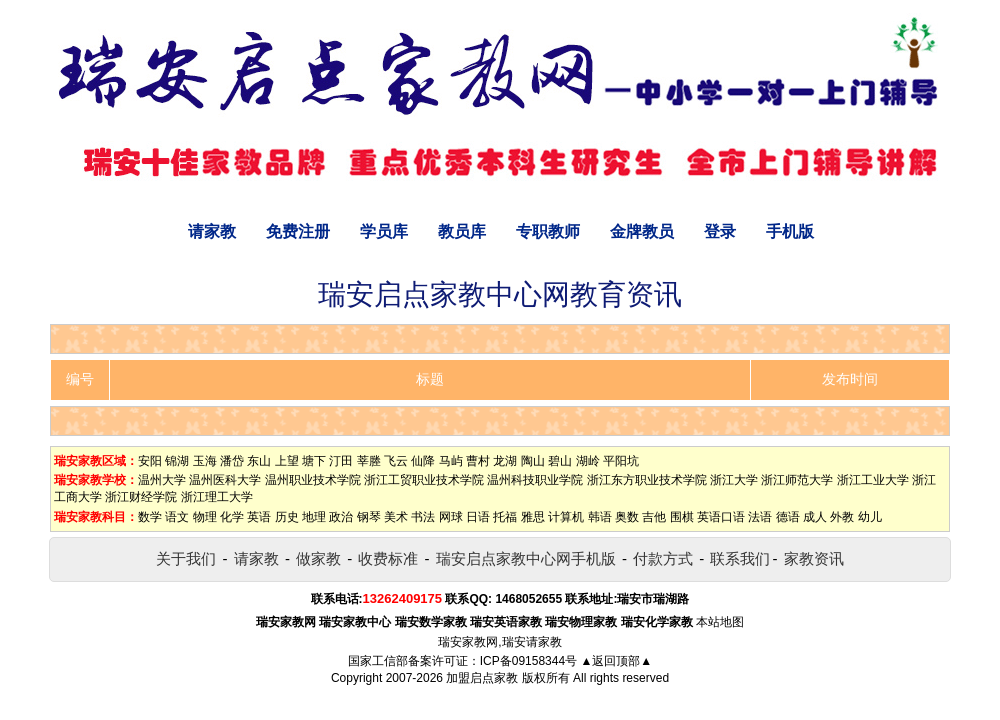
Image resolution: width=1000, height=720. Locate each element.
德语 (788, 517)
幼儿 (870, 517)
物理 (205, 517)
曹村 (478, 461)
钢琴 (369, 517)
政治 (341, 517)
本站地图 (720, 622)
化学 (232, 517)
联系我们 (740, 558)
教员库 (462, 231)
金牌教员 (642, 231)
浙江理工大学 (217, 497)
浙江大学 (734, 480)
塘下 (314, 461)
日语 (478, 517)
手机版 (790, 231)
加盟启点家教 (482, 678)
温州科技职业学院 (535, 480)
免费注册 (298, 231)
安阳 (150, 461)
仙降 (423, 461)
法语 (760, 517)
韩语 (600, 517)
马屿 (451, 461)
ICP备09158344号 (528, 661)
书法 (423, 517)
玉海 (205, 461)
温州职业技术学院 (313, 480)
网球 (451, 517)
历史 (287, 517)
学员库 (384, 231)
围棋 (682, 517)
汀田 (341, 461)
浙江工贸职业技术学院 (424, 480)
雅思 (533, 517)
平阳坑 (621, 461)
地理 (314, 517)
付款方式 (663, 558)
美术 (396, 517)
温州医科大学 (225, 480)
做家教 (318, 558)
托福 (505, 517)
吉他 (654, 517)
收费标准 (388, 558)
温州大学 (162, 480)
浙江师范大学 (797, 480)
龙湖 (505, 461)
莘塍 (369, 461)
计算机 (566, 517)
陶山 (533, 461)
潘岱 (232, 461)
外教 (842, 517)
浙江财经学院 (141, 497)
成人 (815, 517)
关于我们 (186, 558)
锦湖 (177, 461)
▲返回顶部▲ (616, 661)
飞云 (396, 461)
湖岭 (588, 461)
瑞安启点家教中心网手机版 (526, 558)
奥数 (627, 517)
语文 (177, 517)
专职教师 (548, 231)
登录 (720, 231)
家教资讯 (814, 558)
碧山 (560, 461)
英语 (259, 517)
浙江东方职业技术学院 (647, 480)
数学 (150, 517)
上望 (287, 461)
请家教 (212, 231)
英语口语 (721, 517)
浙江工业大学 (873, 480)
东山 (259, 461)
